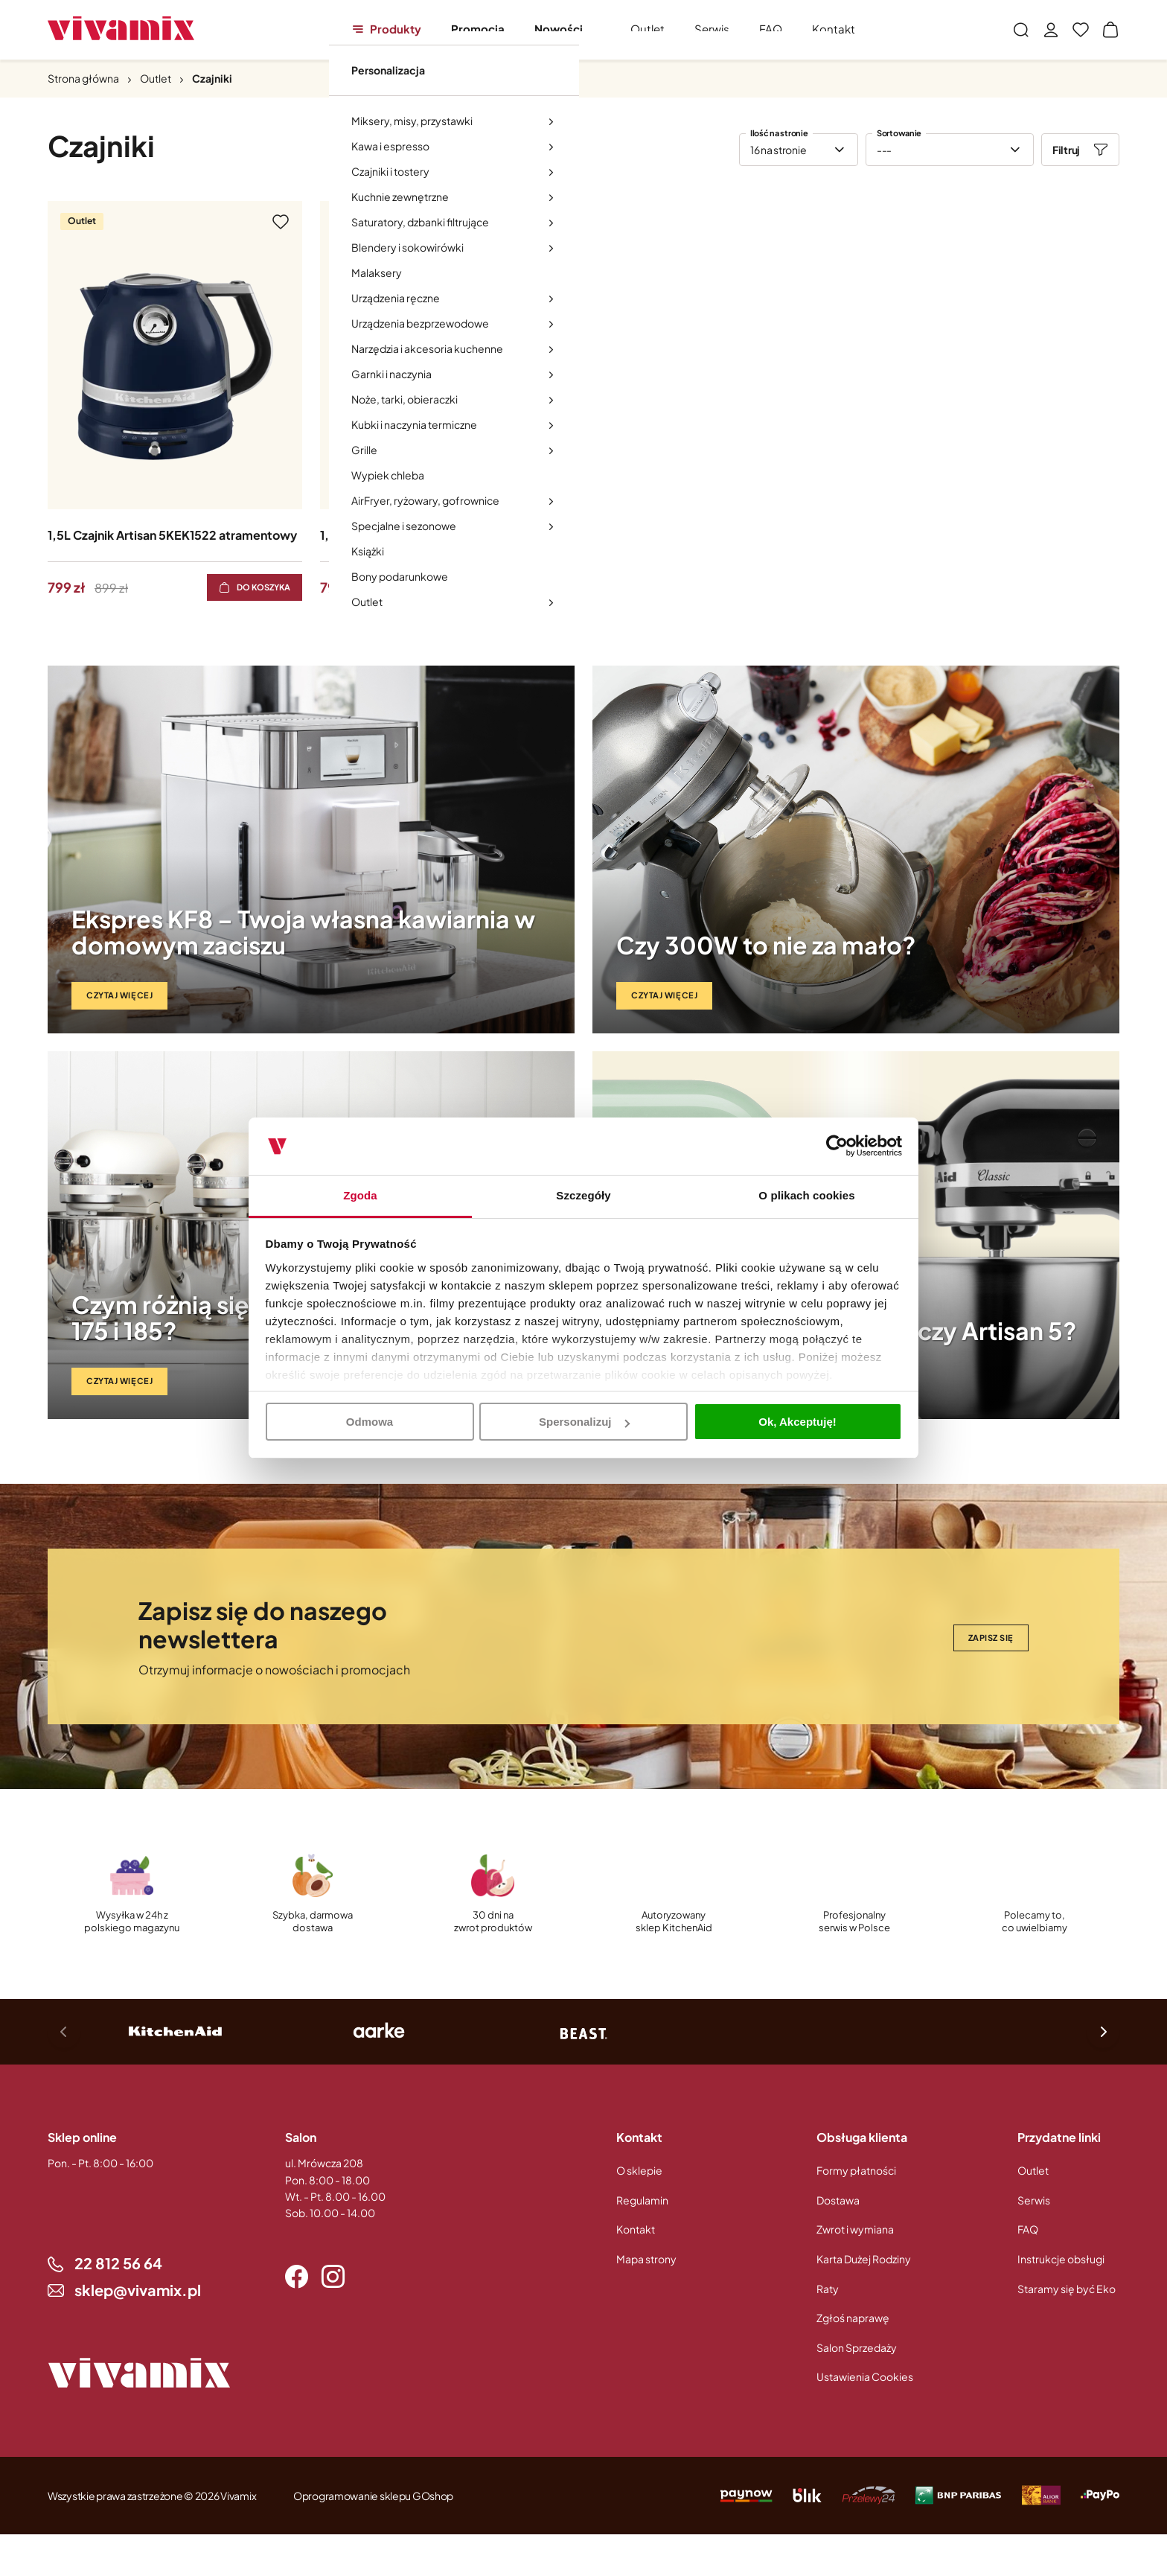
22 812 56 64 (118, 2263)
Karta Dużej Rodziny (863, 2259)
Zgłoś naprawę (852, 2317)
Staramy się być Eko (1066, 2288)
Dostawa (838, 2200)
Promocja (478, 29)
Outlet (647, 29)
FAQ (770, 29)
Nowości (558, 29)
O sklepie (639, 2170)
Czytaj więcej (119, 995)
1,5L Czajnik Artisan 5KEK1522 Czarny (425, 535)
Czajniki (212, 78)
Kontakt (833, 29)
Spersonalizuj (584, 1421)
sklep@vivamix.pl (137, 2289)
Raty (827, 2288)
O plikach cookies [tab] (806, 1195)
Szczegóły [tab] (583, 1195)
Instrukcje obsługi (1060, 2259)
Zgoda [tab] (360, 1195)
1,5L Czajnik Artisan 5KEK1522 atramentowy (172, 535)
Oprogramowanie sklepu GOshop (373, 2495)
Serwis (711, 29)
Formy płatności (856, 2170)
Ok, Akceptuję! (797, 1421)
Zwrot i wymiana (855, 2229)
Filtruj (1066, 149)
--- (884, 149)
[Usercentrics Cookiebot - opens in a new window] (837, 1146)
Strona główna (83, 78)
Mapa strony (646, 2259)
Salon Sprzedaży (856, 2347)
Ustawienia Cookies (864, 2376)
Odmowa (369, 1421)
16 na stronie (778, 149)
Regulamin (642, 2200)
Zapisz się (991, 1637)
